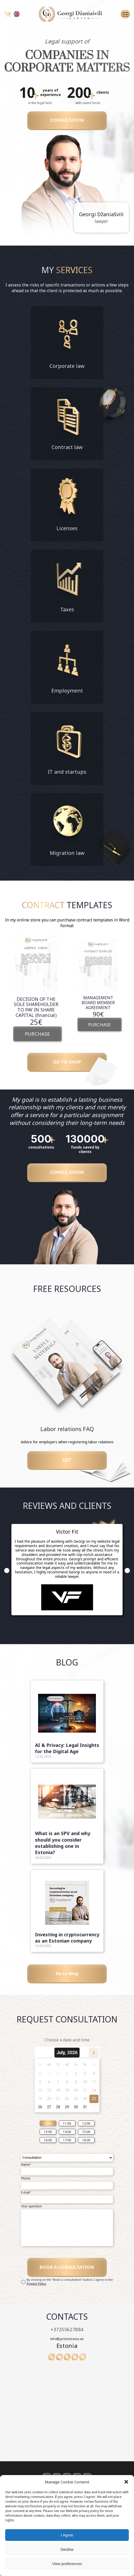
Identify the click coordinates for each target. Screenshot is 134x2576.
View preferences (67, 2563)
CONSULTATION (67, 121)
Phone (25, 2191)
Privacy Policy (36, 2299)
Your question (31, 2218)
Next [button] (127, 1579)
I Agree (67, 2535)
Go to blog (67, 1984)
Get (67, 1467)
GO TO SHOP (67, 1063)
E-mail (26, 2205)
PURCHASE (37, 1035)
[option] (36, 989)
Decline (66, 2549)
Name (26, 2177)
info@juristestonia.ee (67, 2354)
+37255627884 (67, 2345)
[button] (126, 2481)
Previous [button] (6, 1579)
